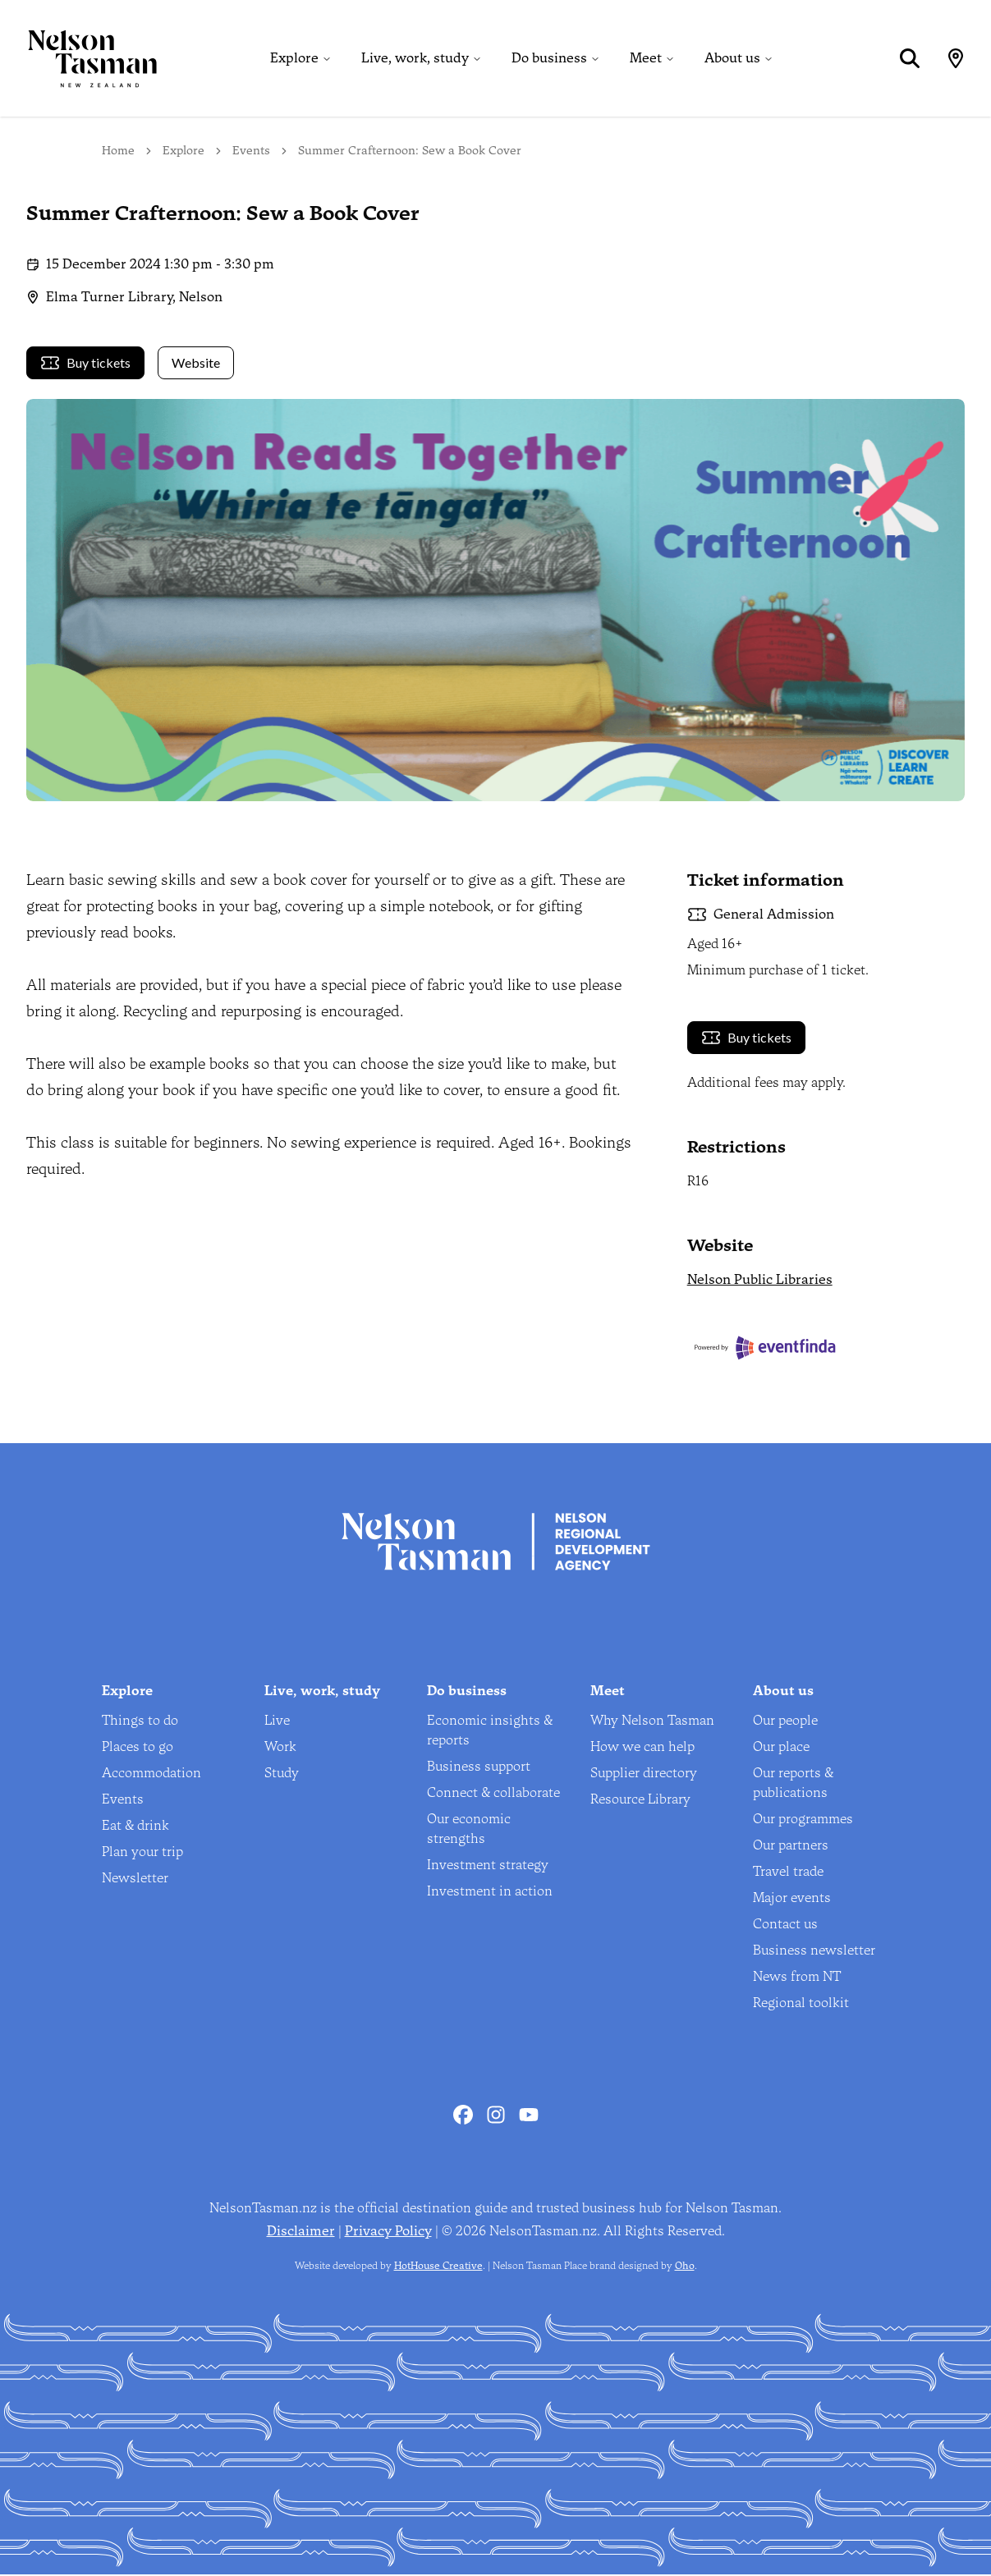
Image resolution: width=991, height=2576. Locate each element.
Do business (549, 58)
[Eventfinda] (826, 1350)
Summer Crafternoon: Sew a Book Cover (409, 152)
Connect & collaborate (493, 1794)
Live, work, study (415, 58)
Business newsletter (814, 1952)
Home (118, 152)
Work (280, 1748)
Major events (792, 1899)
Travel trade (788, 1873)
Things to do (140, 1722)
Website (196, 364)
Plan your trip (142, 1853)
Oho (685, 2267)
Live (277, 1722)
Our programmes (803, 1820)
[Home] (79, 59)
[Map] (955, 59)
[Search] (909, 59)
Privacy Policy (388, 2232)
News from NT (797, 1978)
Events (251, 152)
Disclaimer (301, 2232)
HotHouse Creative (438, 2267)
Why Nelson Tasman (652, 1722)
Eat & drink (135, 1827)
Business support (478, 1768)
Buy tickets (85, 364)
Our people (785, 1722)
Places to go (137, 1748)
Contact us (785, 1925)
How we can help (642, 1748)
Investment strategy (487, 1866)
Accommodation (151, 1774)
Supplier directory (643, 1774)
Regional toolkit (801, 2004)
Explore (294, 58)
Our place (781, 1748)
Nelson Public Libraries (760, 1282)
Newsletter (135, 1879)
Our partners (790, 1846)
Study (281, 1774)
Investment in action (490, 1892)
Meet (646, 58)
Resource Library (640, 1800)
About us (732, 58)
